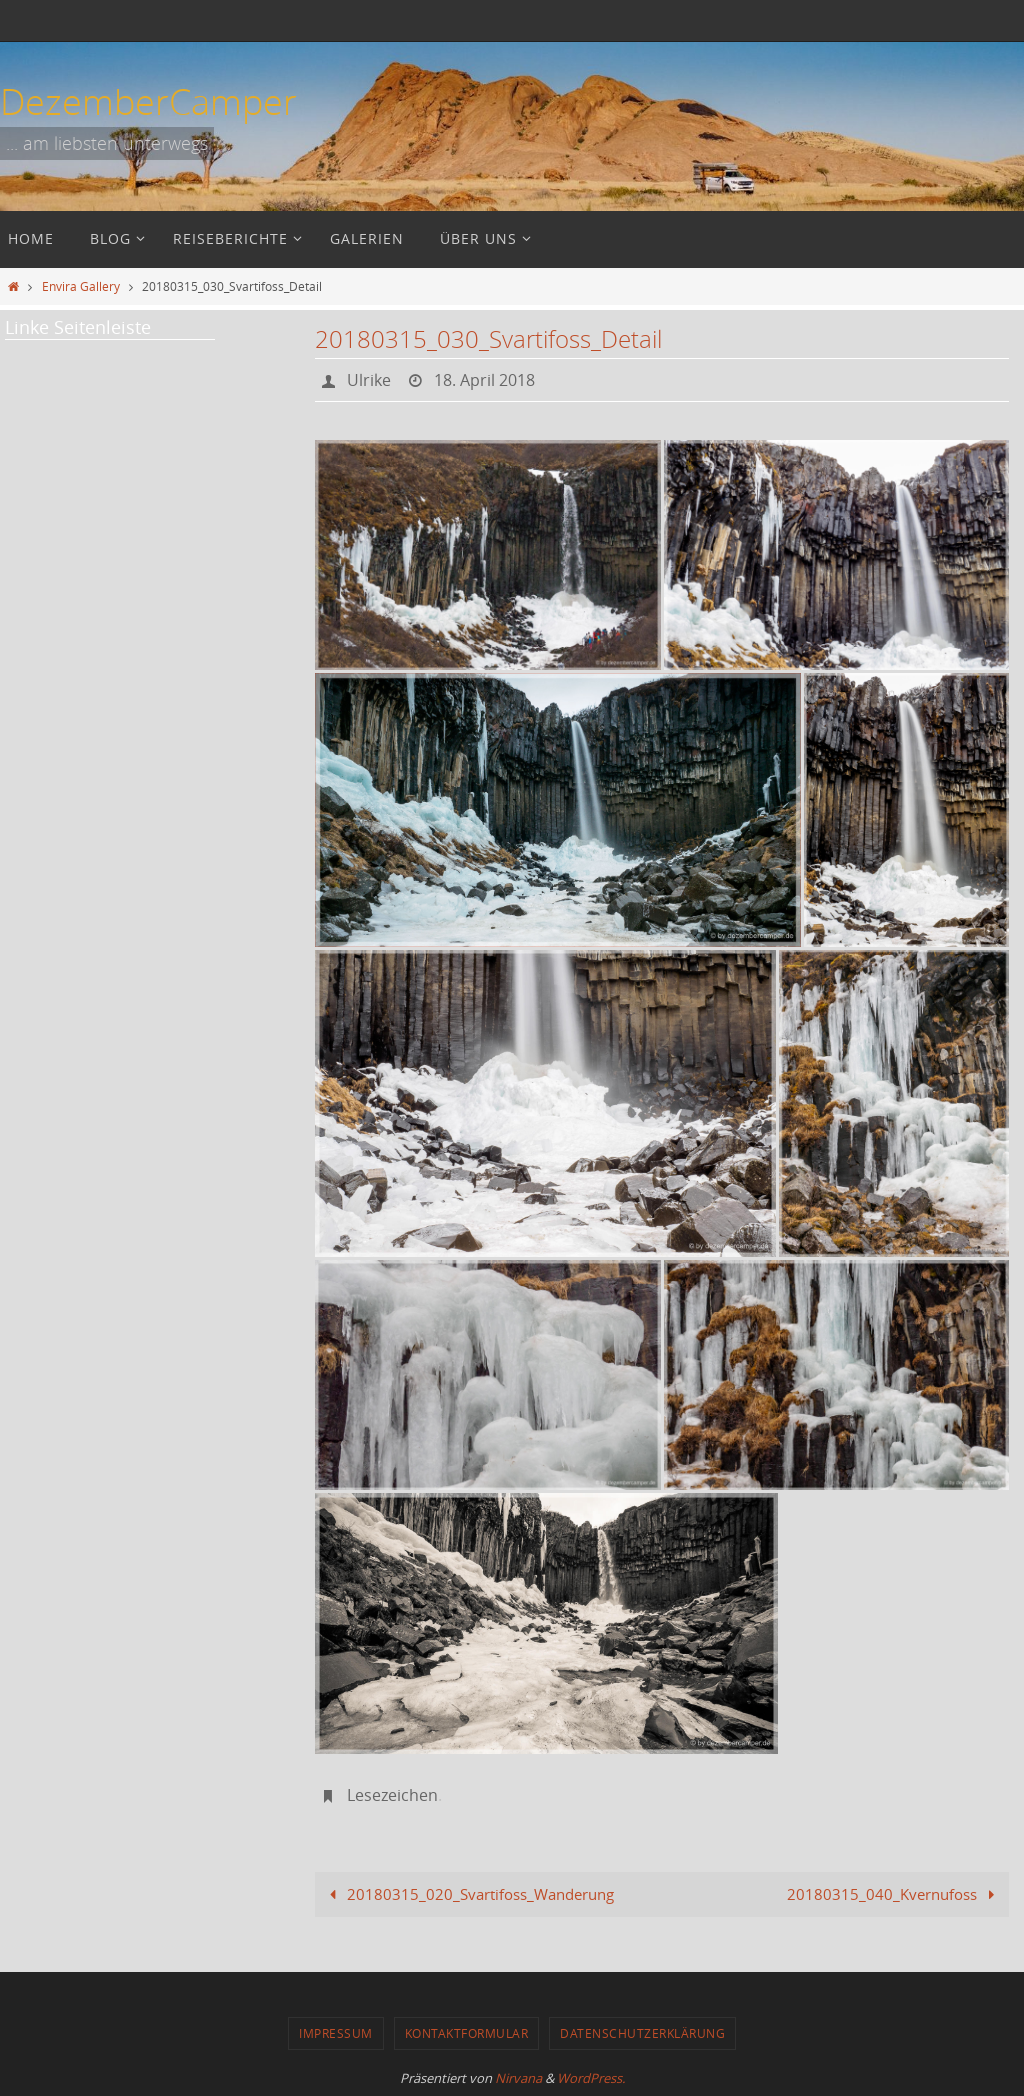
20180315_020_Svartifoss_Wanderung (468, 1894)
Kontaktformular (467, 2033)
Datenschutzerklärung (642, 2033)
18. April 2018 (484, 380)
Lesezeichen (392, 1795)
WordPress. (591, 2078)
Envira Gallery (81, 286)
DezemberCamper (148, 101)
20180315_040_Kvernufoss (894, 1894)
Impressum (336, 2033)
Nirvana (518, 2078)
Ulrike (369, 380)
